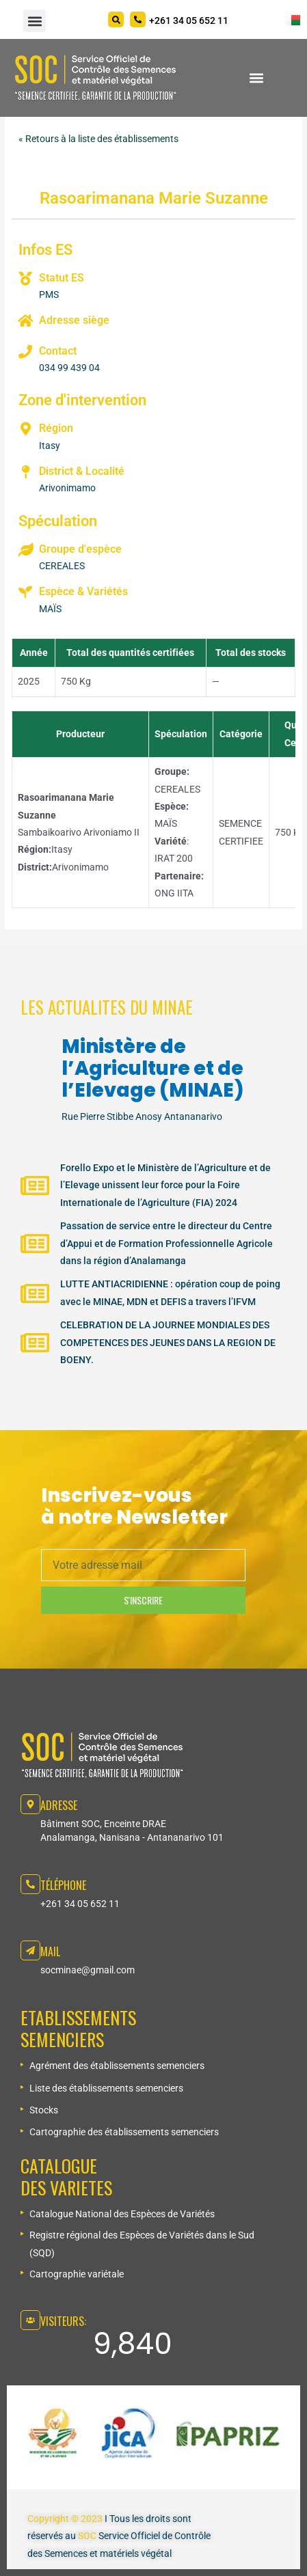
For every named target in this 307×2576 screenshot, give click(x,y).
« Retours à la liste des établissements (98, 138)
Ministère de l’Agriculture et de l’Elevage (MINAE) (153, 1068)
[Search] (116, 19)
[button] (34, 21)
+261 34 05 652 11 (80, 1903)
